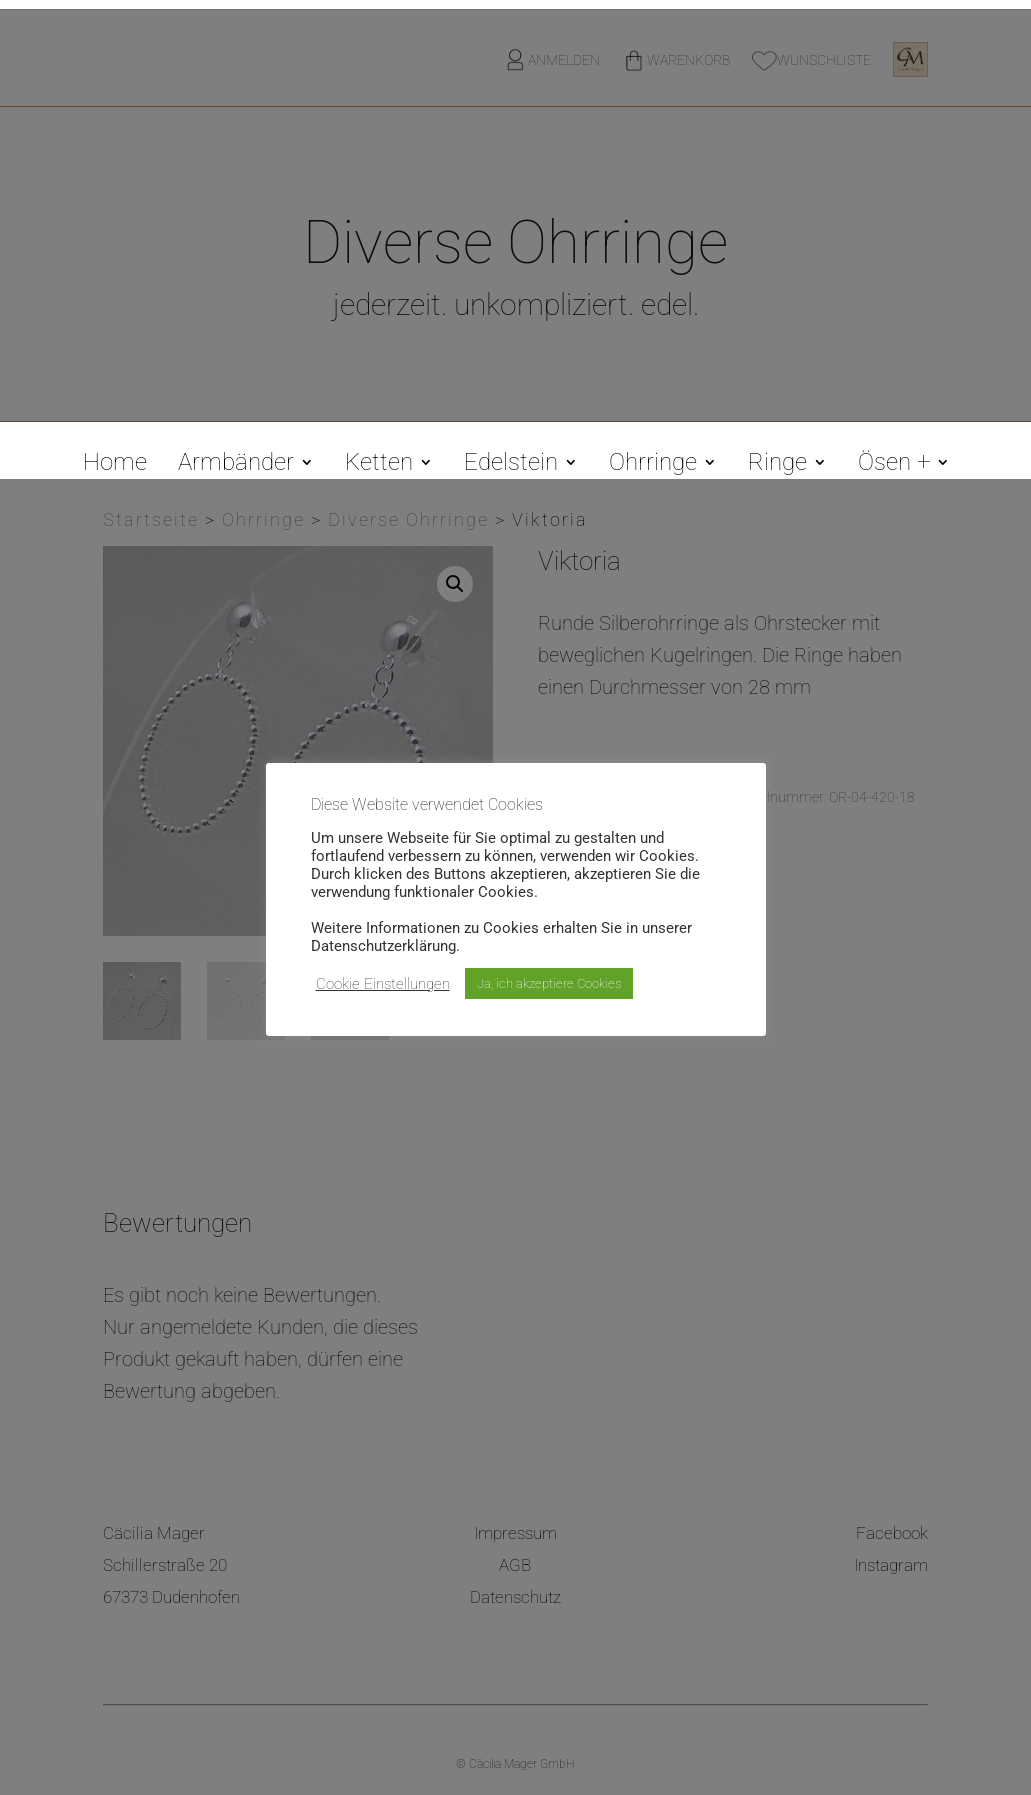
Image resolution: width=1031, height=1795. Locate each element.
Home (115, 465)
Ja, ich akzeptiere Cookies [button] (549, 983)
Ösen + (894, 465)
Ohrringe (653, 465)
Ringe (777, 465)
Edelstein (511, 465)
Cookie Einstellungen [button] (383, 984)
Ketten (379, 465)
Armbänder (236, 465)
